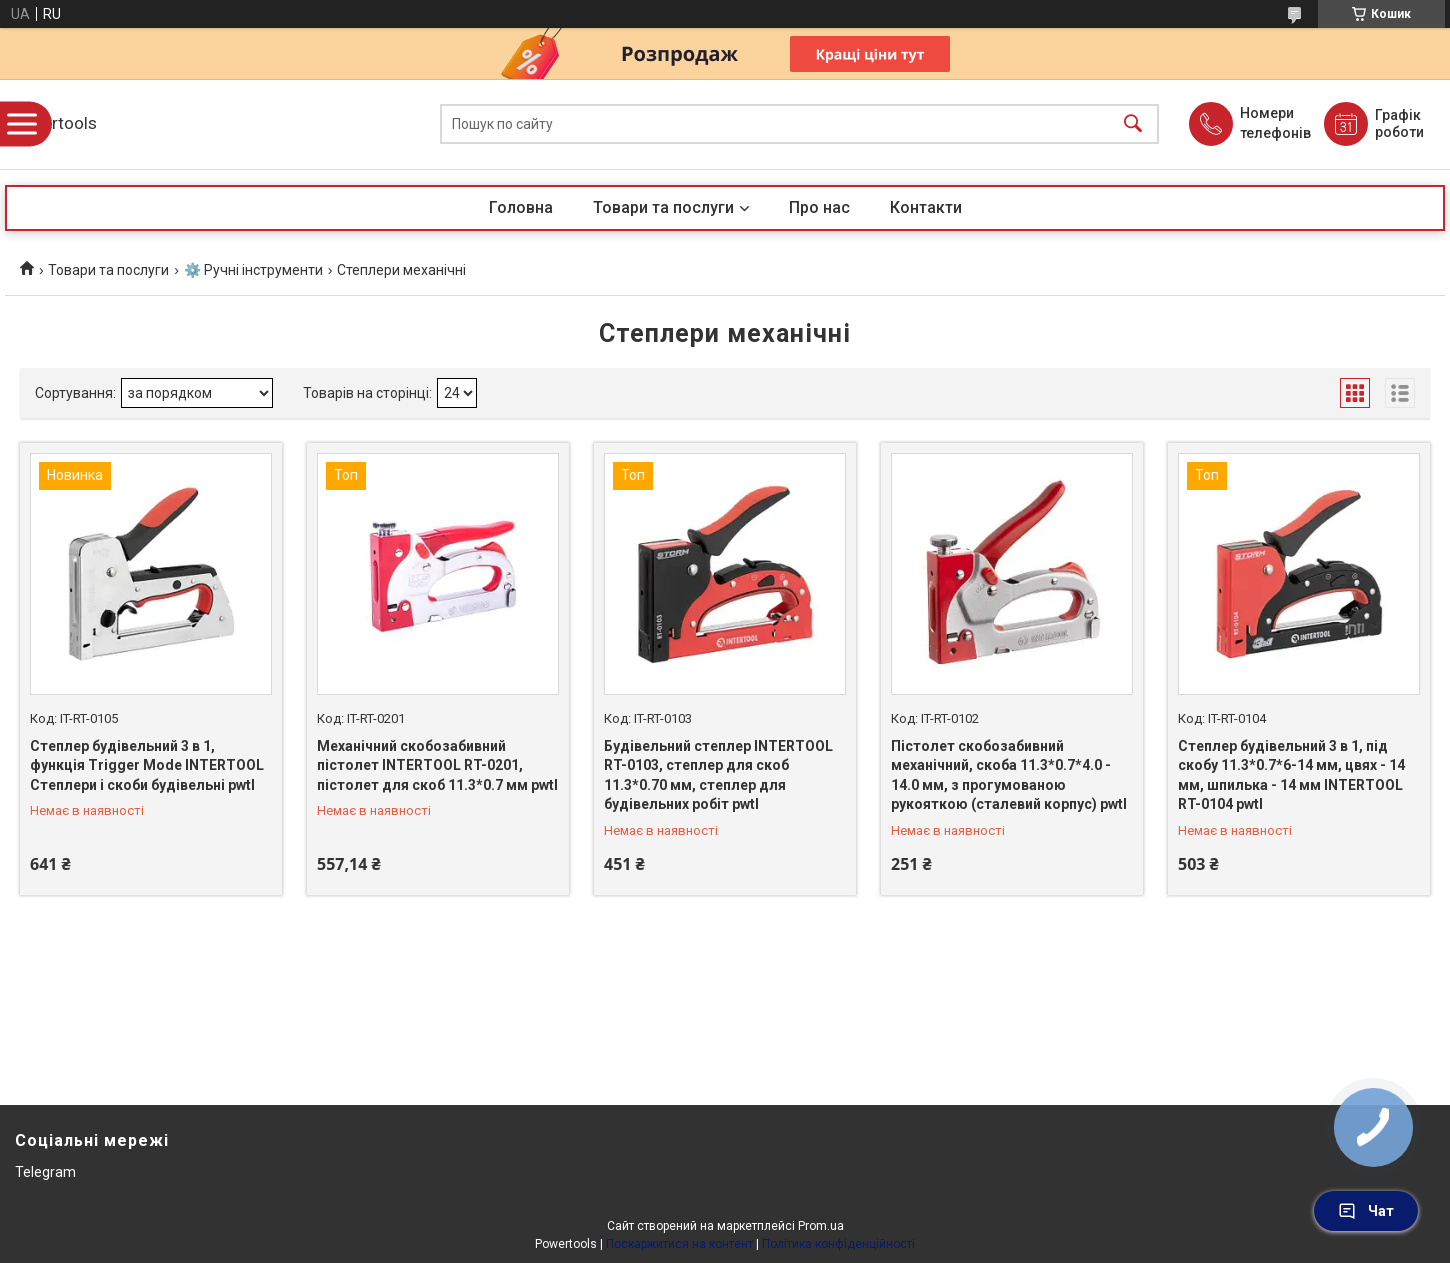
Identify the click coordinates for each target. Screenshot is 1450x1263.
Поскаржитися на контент (679, 1244)
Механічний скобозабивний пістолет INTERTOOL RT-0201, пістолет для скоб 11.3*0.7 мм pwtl (437, 765)
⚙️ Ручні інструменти (253, 270)
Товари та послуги (663, 207)
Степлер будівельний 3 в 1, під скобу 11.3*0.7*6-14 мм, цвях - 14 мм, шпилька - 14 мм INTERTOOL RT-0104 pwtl (1291, 775)
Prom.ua (821, 1226)
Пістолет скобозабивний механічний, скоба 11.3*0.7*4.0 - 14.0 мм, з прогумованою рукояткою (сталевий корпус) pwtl (1009, 775)
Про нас (819, 207)
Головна (521, 207)
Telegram (45, 1172)
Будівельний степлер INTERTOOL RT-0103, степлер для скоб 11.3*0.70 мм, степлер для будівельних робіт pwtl (718, 775)
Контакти (926, 207)
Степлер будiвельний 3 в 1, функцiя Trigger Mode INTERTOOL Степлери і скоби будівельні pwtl (147, 765)
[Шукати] (1133, 124)
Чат (1366, 1211)
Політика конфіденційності (838, 1244)
